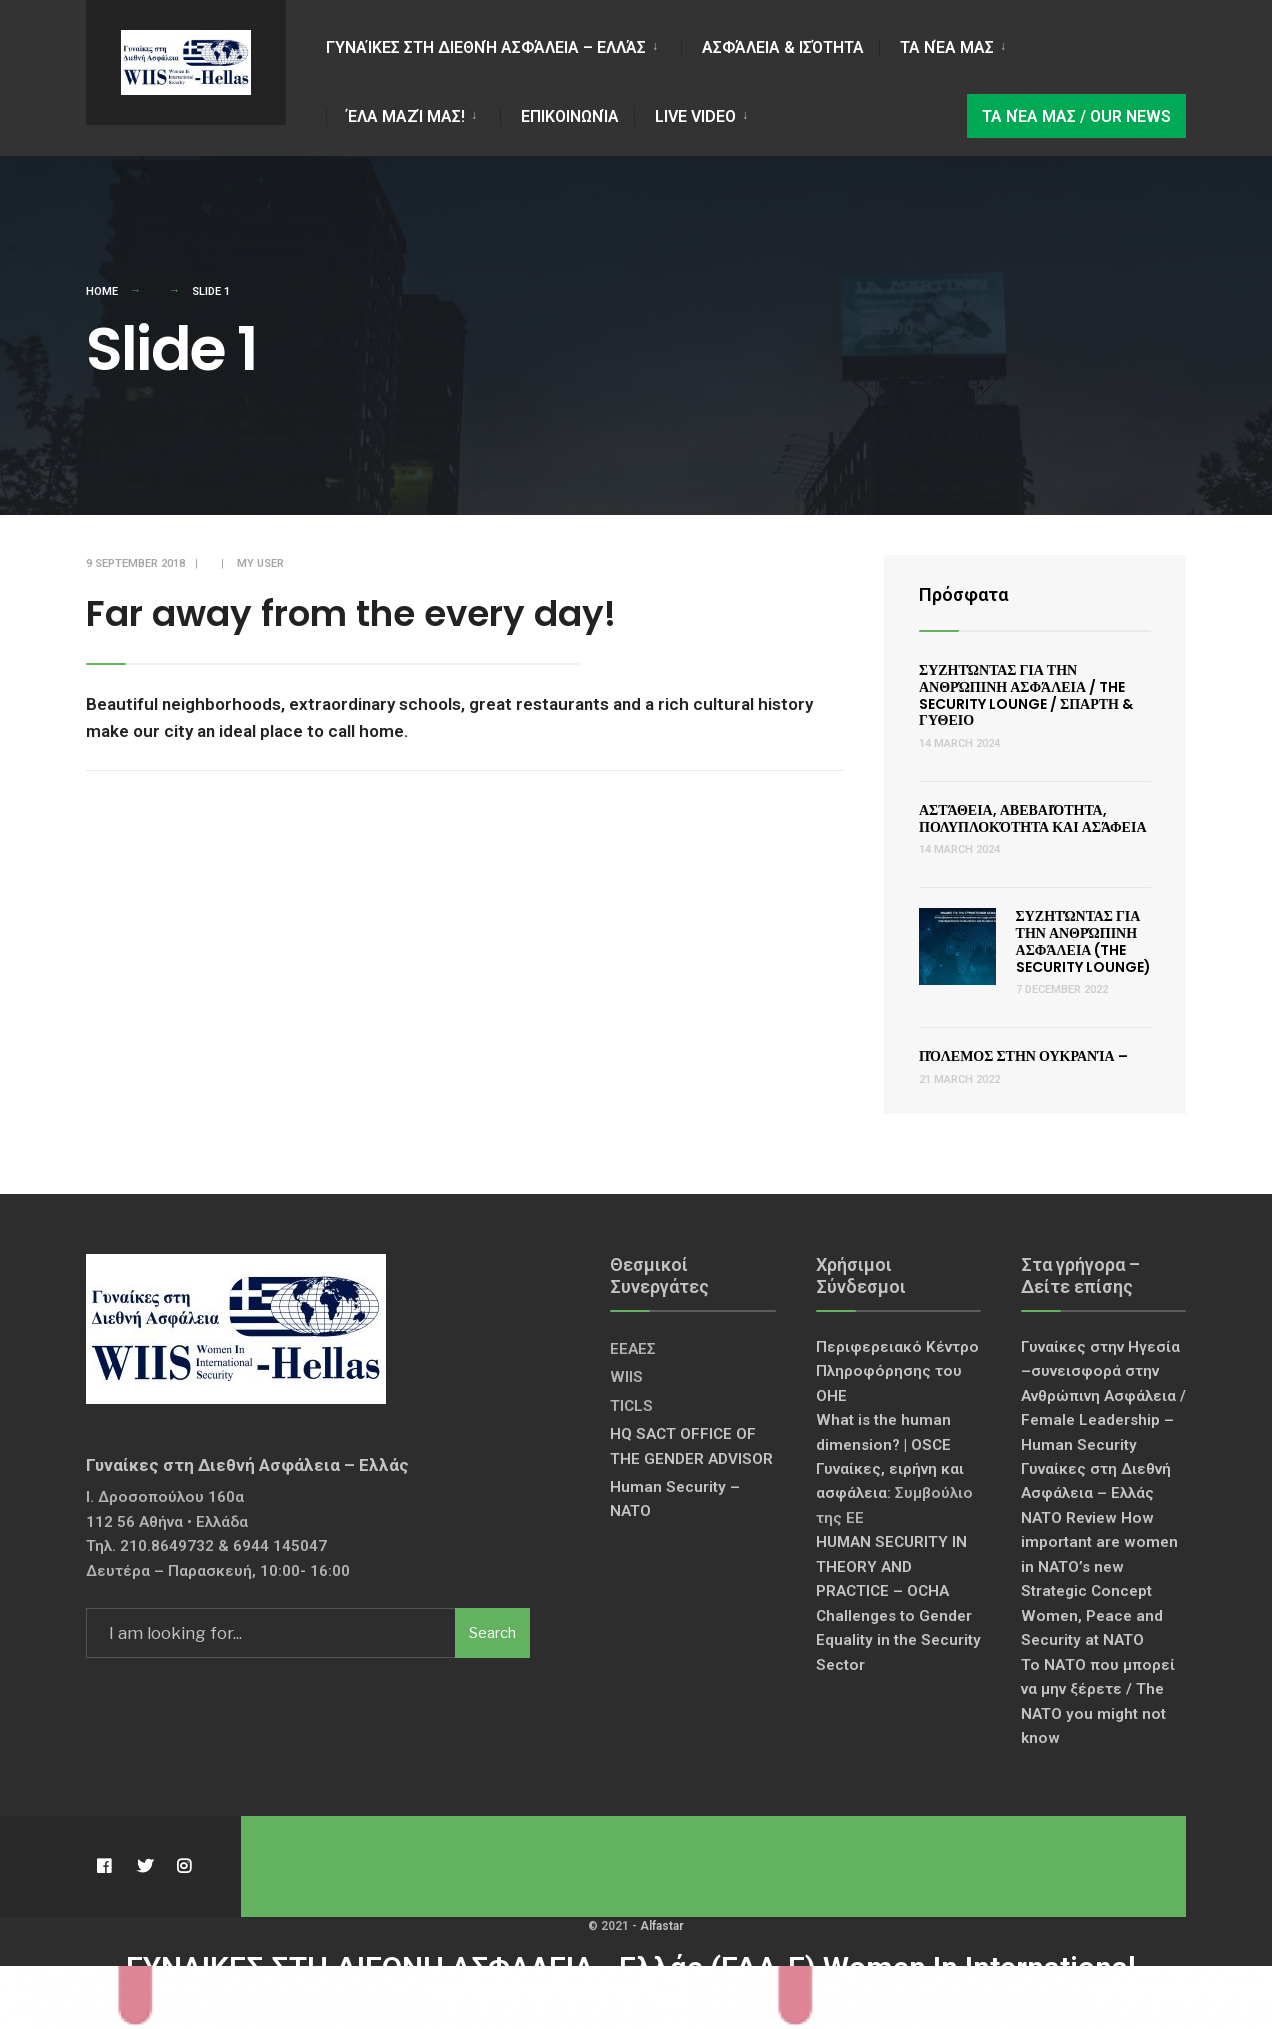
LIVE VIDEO (695, 116)
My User (260, 563)
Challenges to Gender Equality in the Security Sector (898, 1640)
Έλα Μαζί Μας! (406, 116)
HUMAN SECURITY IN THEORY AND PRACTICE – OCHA (891, 1566)
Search (492, 1633)
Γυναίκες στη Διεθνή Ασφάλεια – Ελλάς (486, 47)
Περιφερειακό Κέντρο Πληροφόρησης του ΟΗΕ (897, 1371)
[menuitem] (503, 44)
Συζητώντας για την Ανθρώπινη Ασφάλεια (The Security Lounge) (1083, 941)
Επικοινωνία (570, 116)
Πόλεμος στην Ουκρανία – (1023, 1056)
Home (102, 291)
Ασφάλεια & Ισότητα (783, 47)
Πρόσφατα (963, 594)
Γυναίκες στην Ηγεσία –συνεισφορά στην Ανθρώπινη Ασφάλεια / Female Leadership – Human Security (1103, 1396)
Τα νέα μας (947, 47)
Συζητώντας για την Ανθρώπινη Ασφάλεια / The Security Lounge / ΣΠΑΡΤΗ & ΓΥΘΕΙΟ (1026, 695)
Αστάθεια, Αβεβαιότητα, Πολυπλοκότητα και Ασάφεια (1033, 818)
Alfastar (662, 1926)
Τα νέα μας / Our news (1076, 116)
